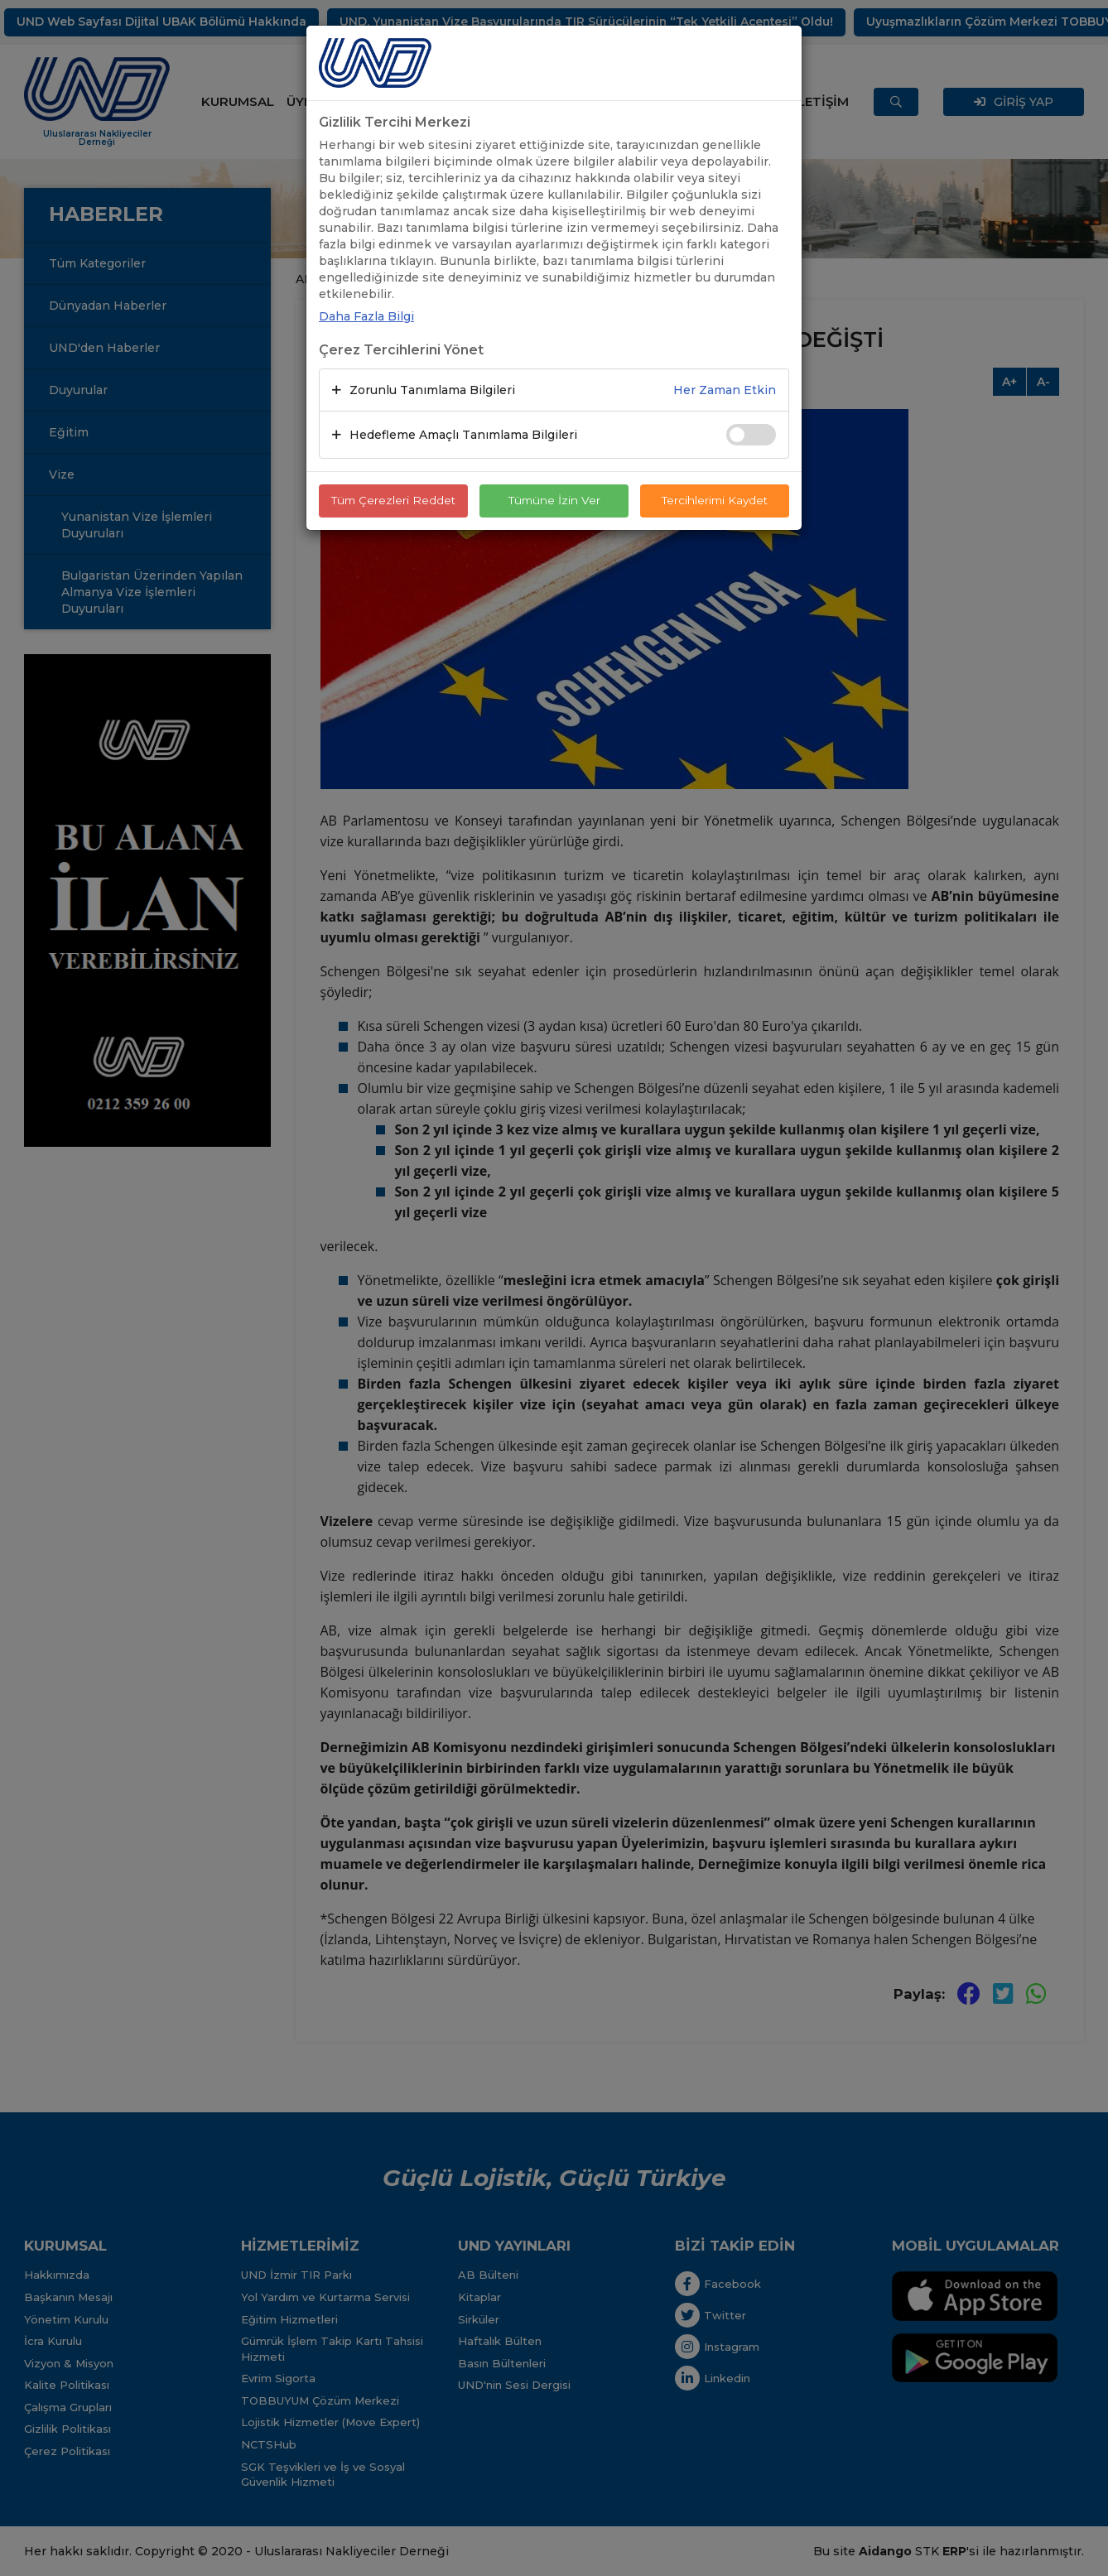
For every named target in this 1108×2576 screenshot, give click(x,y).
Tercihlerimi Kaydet (715, 501)
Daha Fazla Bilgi (366, 316)
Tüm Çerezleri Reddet (393, 501)
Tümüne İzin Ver (554, 501)
